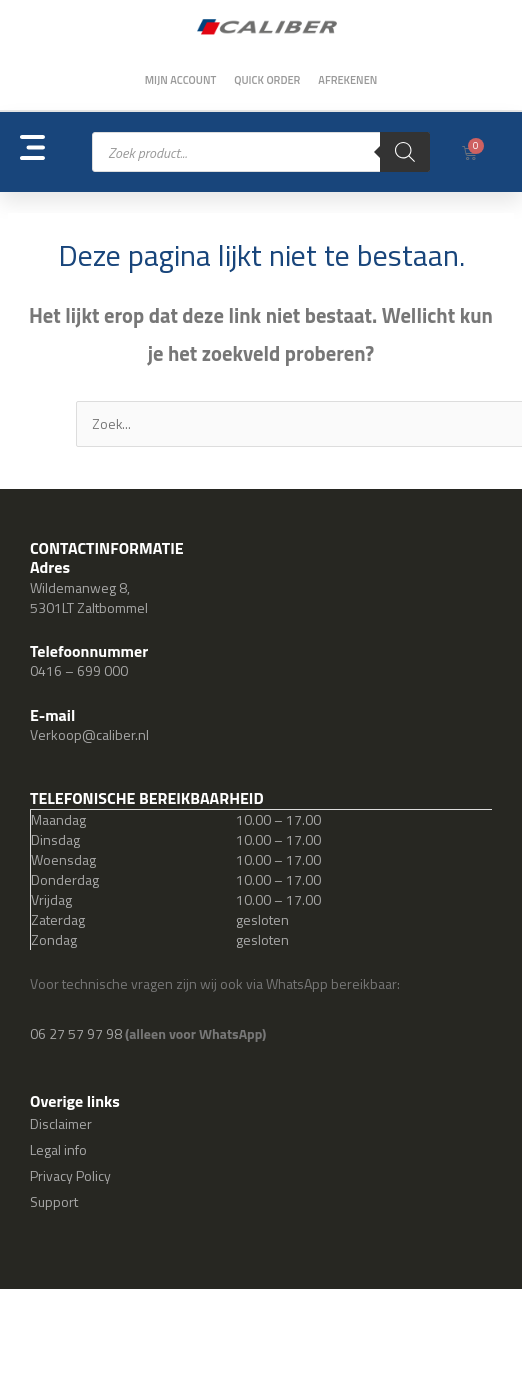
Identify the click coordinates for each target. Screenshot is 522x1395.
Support (54, 1201)
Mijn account (181, 80)
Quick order (267, 80)
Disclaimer (61, 1123)
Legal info (58, 1149)
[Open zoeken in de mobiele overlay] (260, 152)
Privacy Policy (70, 1175)
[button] (56, 152)
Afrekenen (347, 80)
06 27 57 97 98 (77, 1033)
